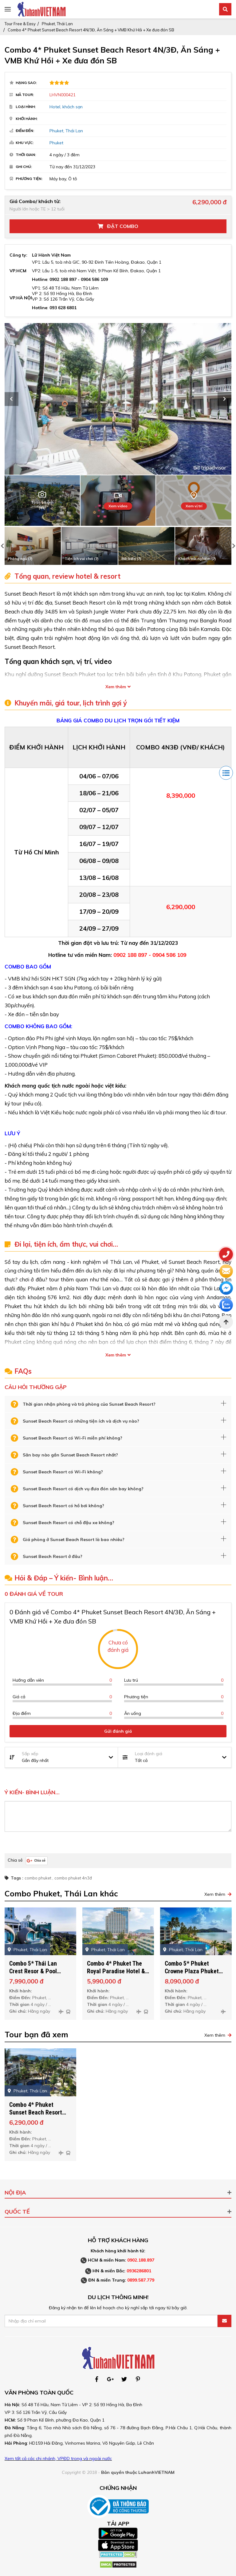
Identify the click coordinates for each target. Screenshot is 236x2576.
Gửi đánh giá (118, 1731)
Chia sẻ (15, 1860)
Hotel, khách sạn (66, 107)
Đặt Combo (118, 226)
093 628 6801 (63, 307)
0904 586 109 (94, 279)
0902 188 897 (63, 279)
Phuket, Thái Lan (57, 23)
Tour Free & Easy (20, 23)
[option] (118, 399)
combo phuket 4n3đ (73, 1877)
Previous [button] (11, 399)
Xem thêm (115, 686)
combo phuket (38, 1877)
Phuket (56, 143)
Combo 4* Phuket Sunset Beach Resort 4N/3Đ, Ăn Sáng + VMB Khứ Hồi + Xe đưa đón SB (91, 29)
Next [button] (224, 399)
